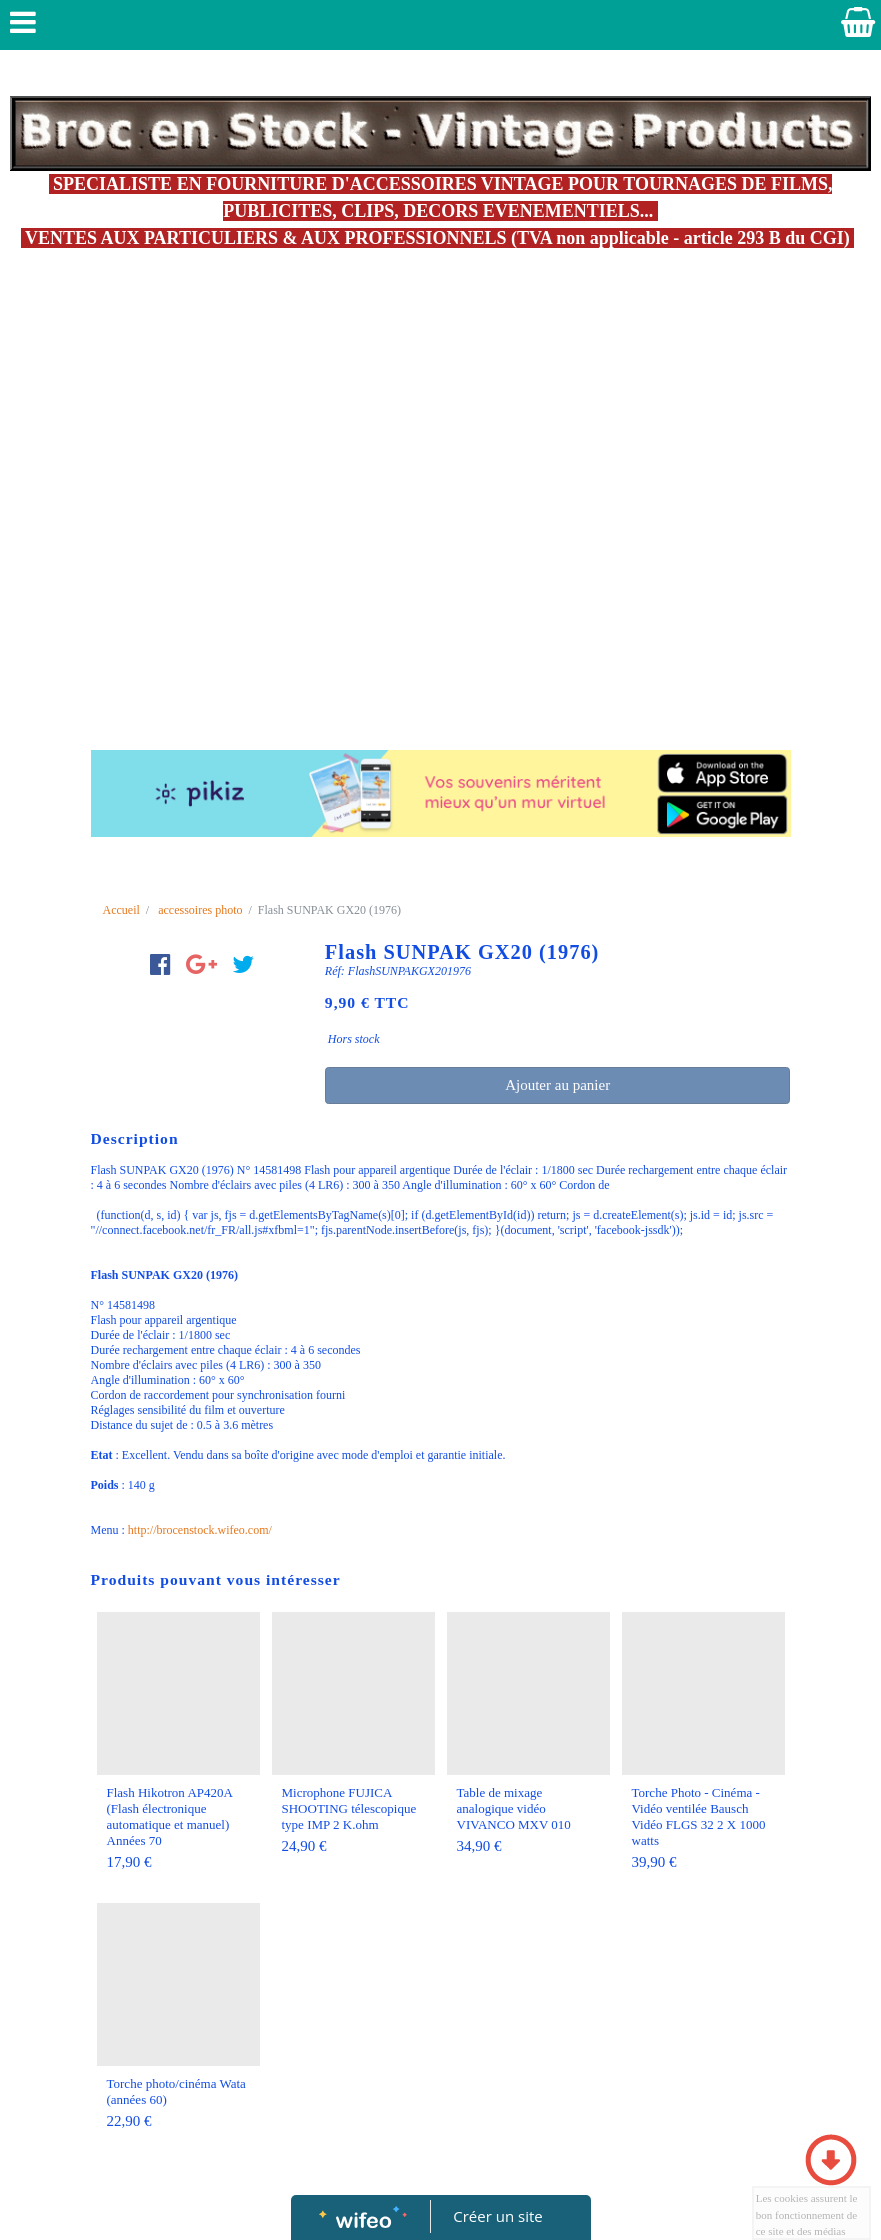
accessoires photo (200, 910)
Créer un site (497, 2216)
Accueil (121, 910)
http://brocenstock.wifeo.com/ (200, 1530)
